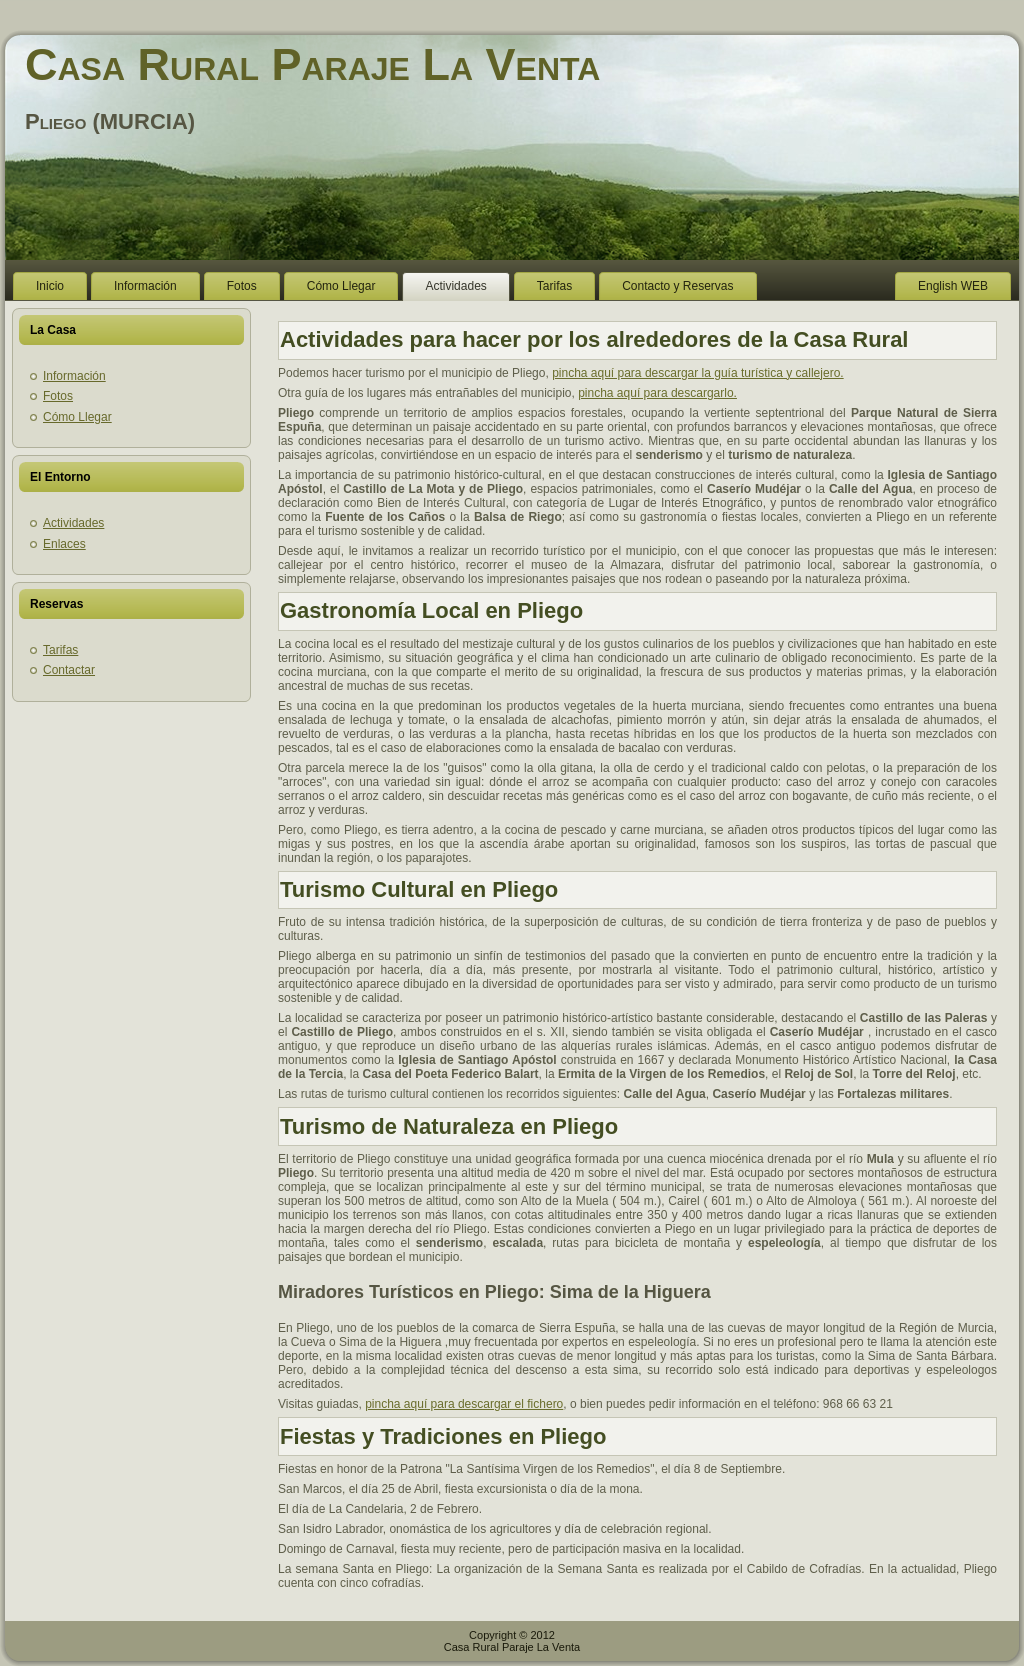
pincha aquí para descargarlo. (657, 393)
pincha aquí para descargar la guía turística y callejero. (698, 373)
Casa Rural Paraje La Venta (312, 64)
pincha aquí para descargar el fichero (464, 1404)
